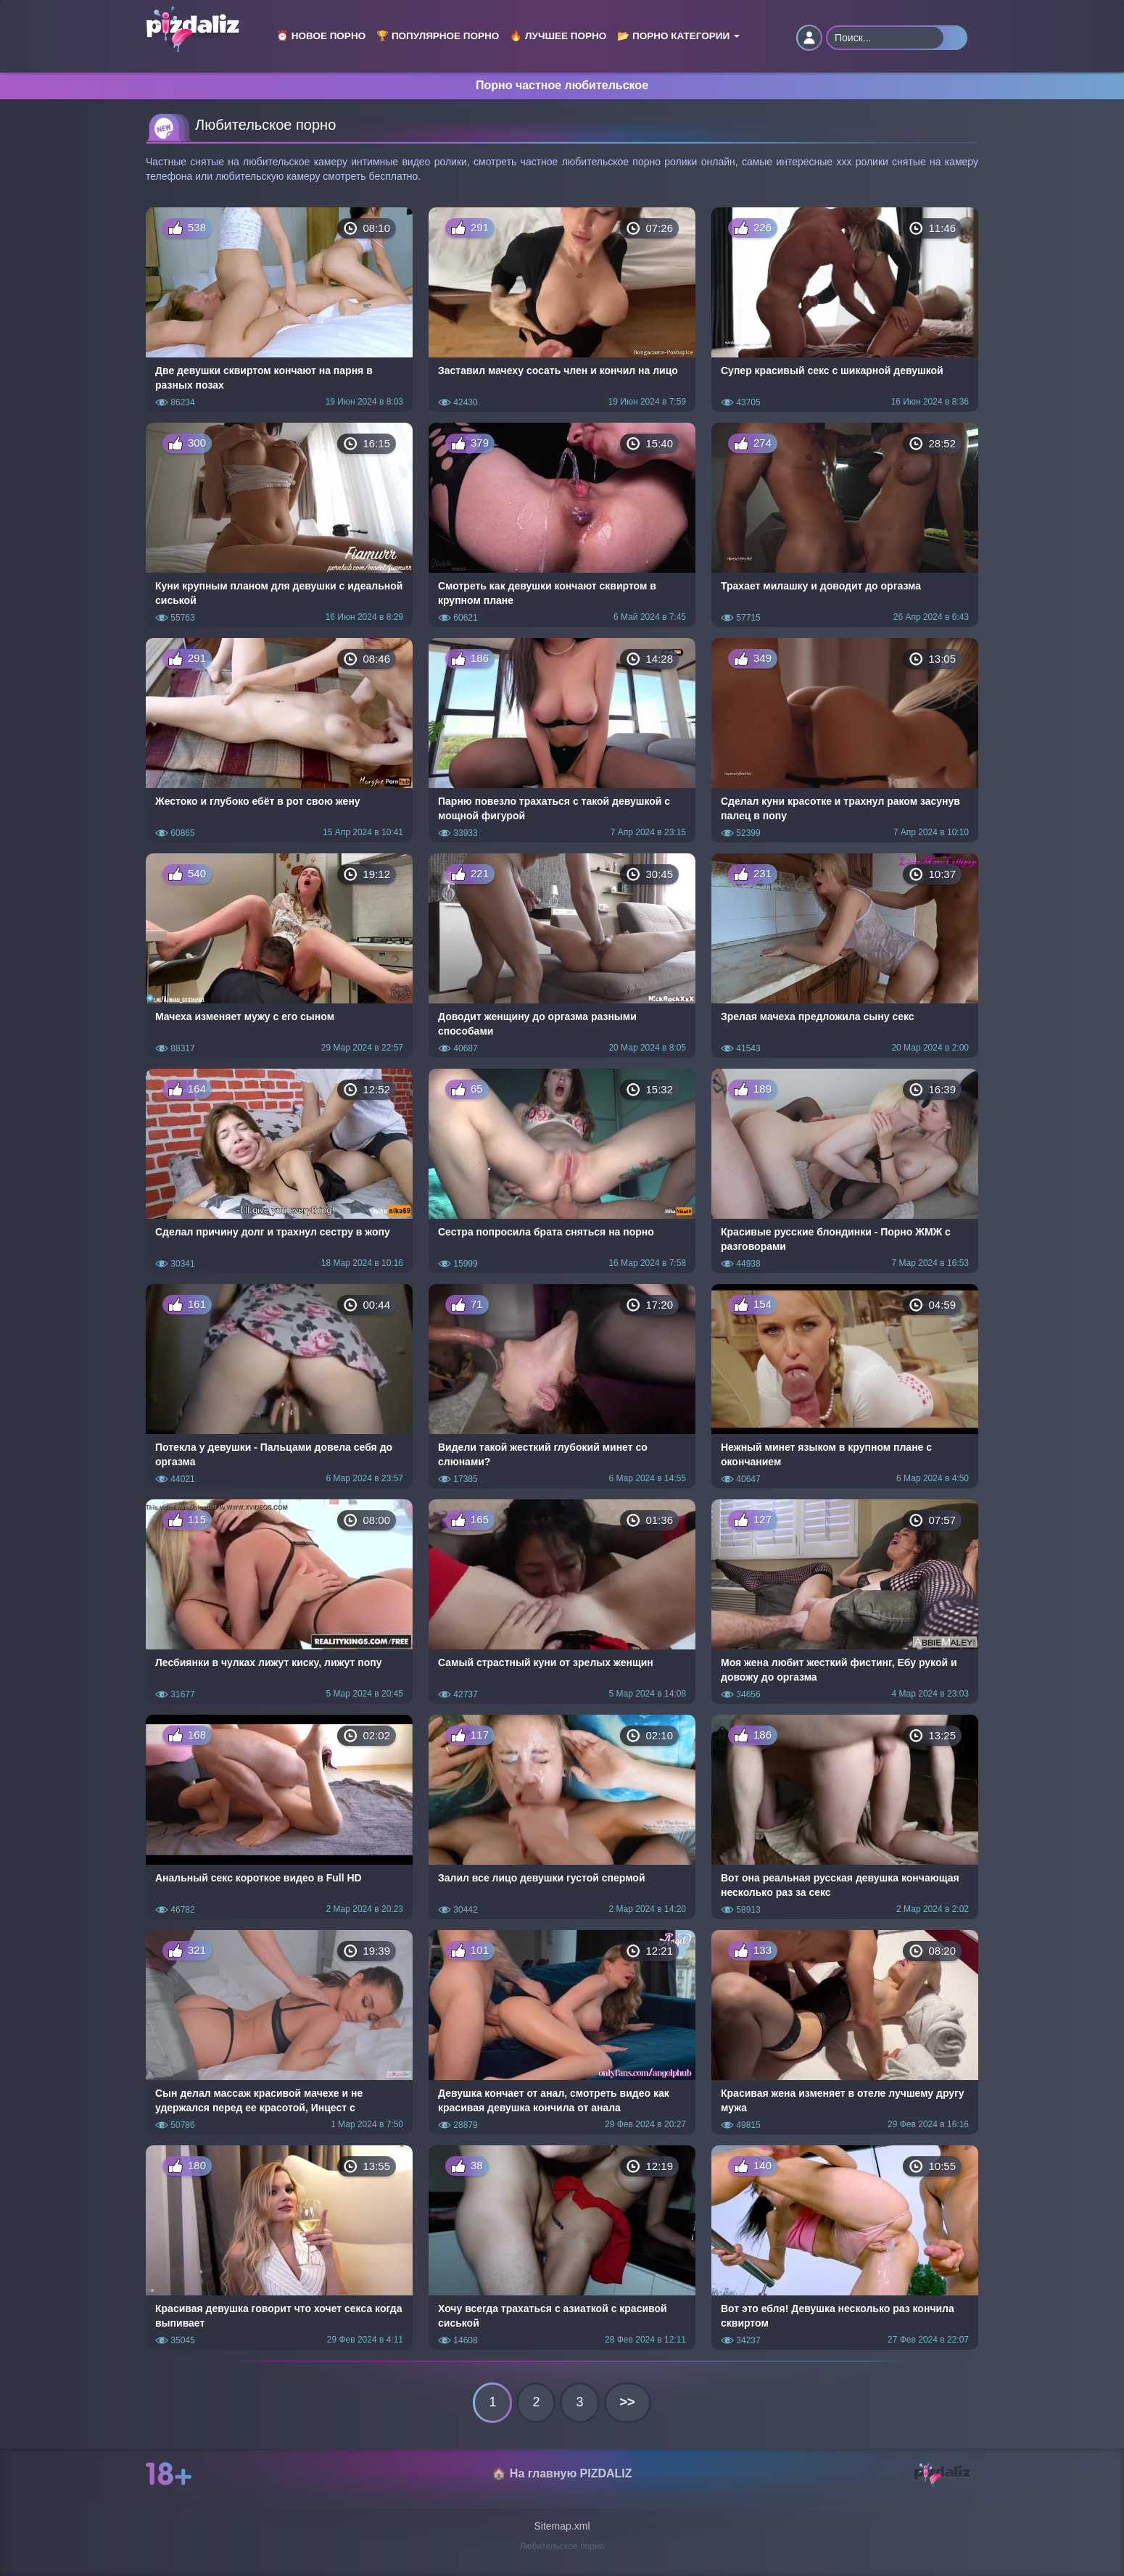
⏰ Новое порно (320, 35)
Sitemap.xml (562, 2526)
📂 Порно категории (678, 35)
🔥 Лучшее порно (558, 35)
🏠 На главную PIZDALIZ (562, 2473)
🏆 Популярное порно (437, 35)
